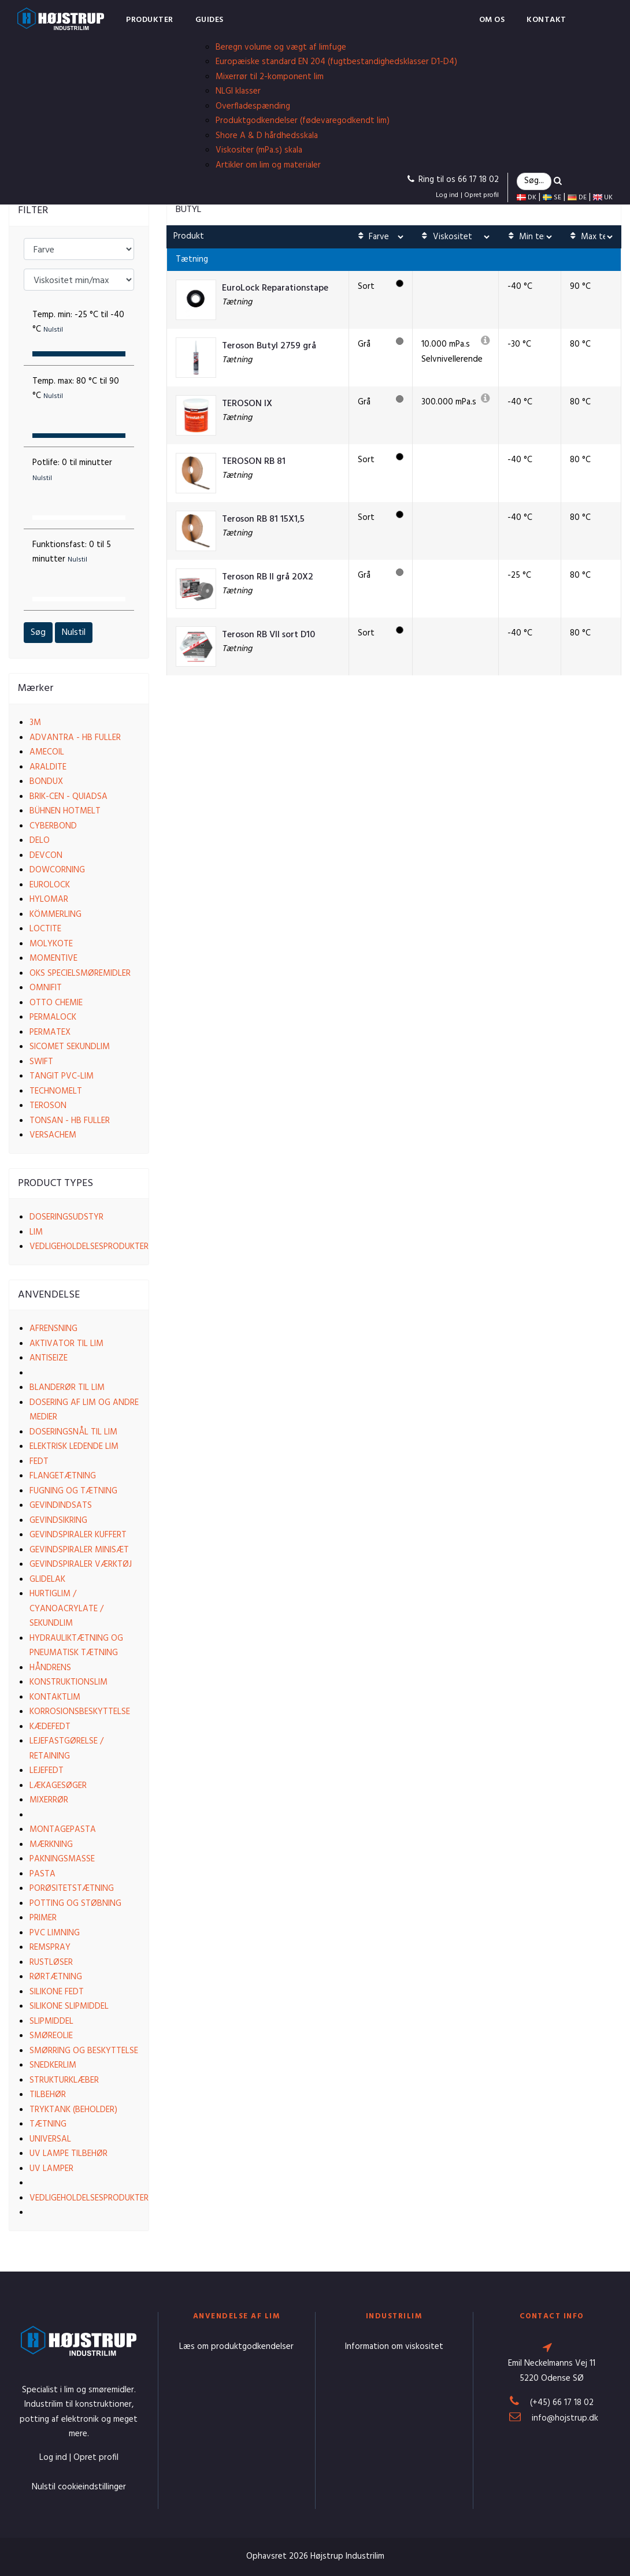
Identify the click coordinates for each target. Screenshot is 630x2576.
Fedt (39, 1462)
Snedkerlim (52, 2065)
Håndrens (50, 1668)
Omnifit (45, 988)
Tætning (47, 2124)
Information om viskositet (394, 2347)
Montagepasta (62, 1830)
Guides (209, 20)
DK (526, 197)
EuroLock (49, 885)
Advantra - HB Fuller (75, 738)
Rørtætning (55, 1977)
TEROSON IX (247, 404)
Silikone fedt (56, 1992)
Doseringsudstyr (66, 1217)
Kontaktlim (54, 1697)
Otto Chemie (56, 1003)
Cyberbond (53, 826)
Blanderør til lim (67, 1388)
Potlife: (72, 470)
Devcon (45, 856)
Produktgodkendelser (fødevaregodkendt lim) (303, 121)
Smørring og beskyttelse (83, 2051)
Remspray (50, 1947)
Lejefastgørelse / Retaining (66, 1748)
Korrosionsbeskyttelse (79, 1712)
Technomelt (55, 1091)
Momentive (53, 958)
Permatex (50, 1032)
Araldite (47, 767)
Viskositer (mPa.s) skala (259, 150)
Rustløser (51, 1962)
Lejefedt (46, 1771)
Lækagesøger (58, 1786)
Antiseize (48, 1358)
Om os (492, 20)
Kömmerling (55, 914)
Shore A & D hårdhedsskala (267, 136)
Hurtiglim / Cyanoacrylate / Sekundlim (66, 1608)
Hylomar (48, 899)
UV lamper (51, 2169)
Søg (38, 632)
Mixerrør (48, 1800)
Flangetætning (62, 1476)
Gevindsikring (58, 1520)
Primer (43, 1918)
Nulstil (74, 632)
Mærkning (51, 1845)
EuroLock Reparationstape (275, 288)
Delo (39, 840)
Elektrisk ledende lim (73, 1447)
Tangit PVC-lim (61, 1076)
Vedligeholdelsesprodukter (89, 1247)
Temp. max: (75, 388)
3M (35, 723)
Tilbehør (47, 2095)
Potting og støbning (75, 1903)
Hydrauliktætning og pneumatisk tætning (76, 1645)
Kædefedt (50, 1727)
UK (603, 197)
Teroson (47, 1106)
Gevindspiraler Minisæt (79, 1550)
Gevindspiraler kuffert (78, 1535)
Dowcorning (57, 870)
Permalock (52, 1017)
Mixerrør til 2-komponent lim (270, 77)
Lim (36, 1232)
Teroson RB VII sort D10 (268, 635)
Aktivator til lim (66, 1344)
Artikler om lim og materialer (268, 165)
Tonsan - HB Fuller (69, 1121)
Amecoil (46, 752)
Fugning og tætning (73, 1491)
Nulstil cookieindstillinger (79, 2487)
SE (552, 197)
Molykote (51, 944)
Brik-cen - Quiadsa (68, 797)
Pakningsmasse (62, 1859)
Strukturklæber (64, 2080)
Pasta (42, 1874)
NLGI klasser (238, 91)
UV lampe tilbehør (68, 2154)
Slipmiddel (51, 2021)
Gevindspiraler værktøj (80, 1564)
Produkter (149, 20)
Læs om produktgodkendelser (236, 2347)
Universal (50, 2139)
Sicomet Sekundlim (69, 1047)
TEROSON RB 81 (254, 461)
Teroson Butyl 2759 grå (269, 346)
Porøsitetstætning (71, 1888)
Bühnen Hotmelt (65, 811)
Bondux (46, 782)
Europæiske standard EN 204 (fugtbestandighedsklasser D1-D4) (336, 62)
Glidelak (47, 1579)
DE (577, 197)
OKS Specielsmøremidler (80, 973)
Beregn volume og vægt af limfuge (281, 47)
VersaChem (52, 1135)
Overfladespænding (253, 106)
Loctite (45, 929)
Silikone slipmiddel (69, 2006)
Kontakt (546, 20)
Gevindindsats (60, 1505)
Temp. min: (78, 322)
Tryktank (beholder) (73, 2110)
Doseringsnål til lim (73, 1432)
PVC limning (54, 1933)
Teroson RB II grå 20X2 (267, 577)
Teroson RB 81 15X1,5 (263, 519)
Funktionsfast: (71, 552)
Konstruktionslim (68, 1682)
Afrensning (53, 1329)
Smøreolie (51, 2036)
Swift (41, 1062)
